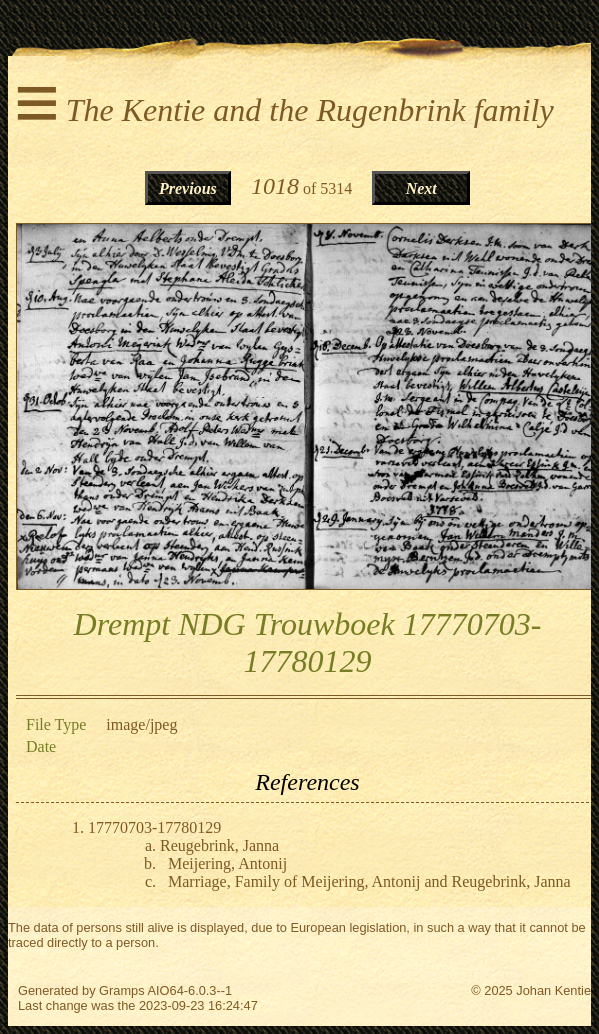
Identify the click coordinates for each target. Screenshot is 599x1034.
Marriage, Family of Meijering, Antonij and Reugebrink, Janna (369, 881)
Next (421, 188)
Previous (188, 188)
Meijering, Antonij (227, 863)
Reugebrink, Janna (219, 845)
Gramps (122, 990)
